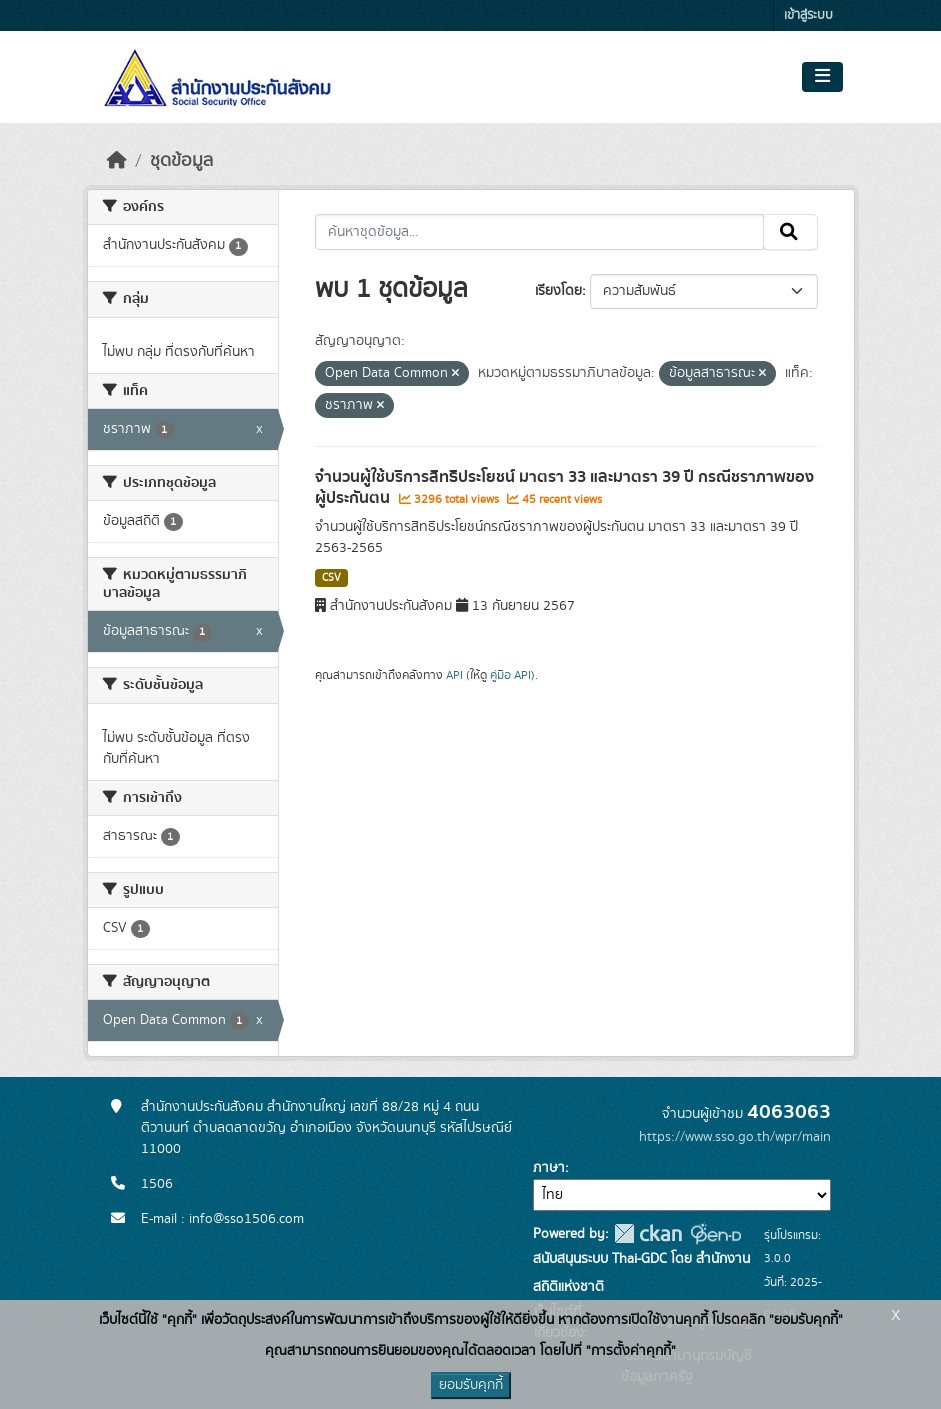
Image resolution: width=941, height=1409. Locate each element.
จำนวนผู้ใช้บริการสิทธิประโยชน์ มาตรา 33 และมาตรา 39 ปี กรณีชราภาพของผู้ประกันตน (564, 487)
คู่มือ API (510, 675)
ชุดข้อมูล (181, 161)
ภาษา (549, 1168)
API (454, 675)
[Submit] (790, 232)
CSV (331, 578)
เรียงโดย (558, 291)
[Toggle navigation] (822, 77)
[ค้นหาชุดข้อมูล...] (539, 232)
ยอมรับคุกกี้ (471, 1385)
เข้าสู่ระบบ (808, 15)
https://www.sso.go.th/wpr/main (735, 1137)
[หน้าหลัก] (117, 161)
